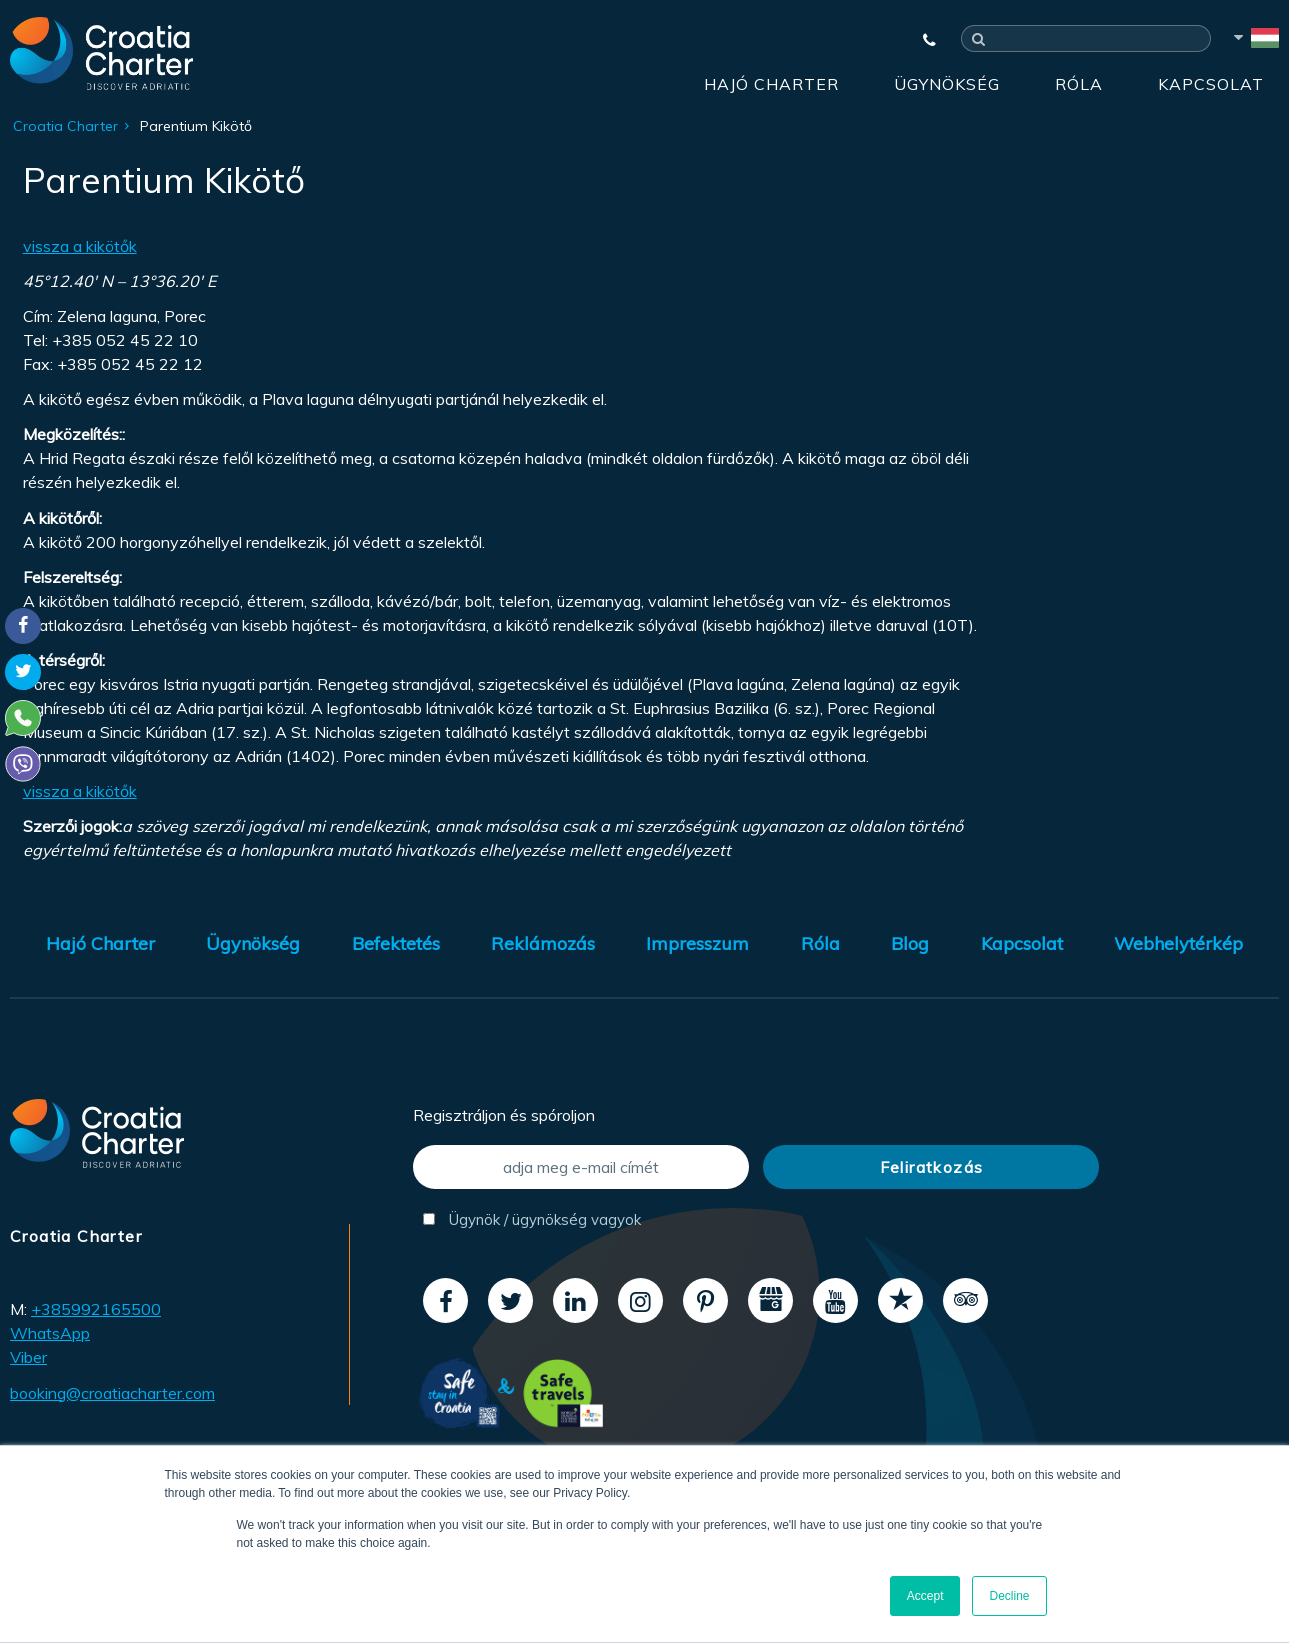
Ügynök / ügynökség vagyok (532, 1219)
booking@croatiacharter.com (112, 1393)
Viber (28, 1357)
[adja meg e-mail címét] (581, 1167)
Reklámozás (543, 943)
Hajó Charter (771, 84)
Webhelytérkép (1178, 943)
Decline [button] (1009, 1596)
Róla (1079, 84)
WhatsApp (50, 1333)
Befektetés (396, 943)
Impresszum (697, 943)
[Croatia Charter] (101, 53)
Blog (910, 943)
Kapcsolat (1211, 84)
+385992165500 (96, 1309)
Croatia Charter (65, 126)
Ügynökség (947, 84)
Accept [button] (925, 1596)
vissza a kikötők (80, 246)
